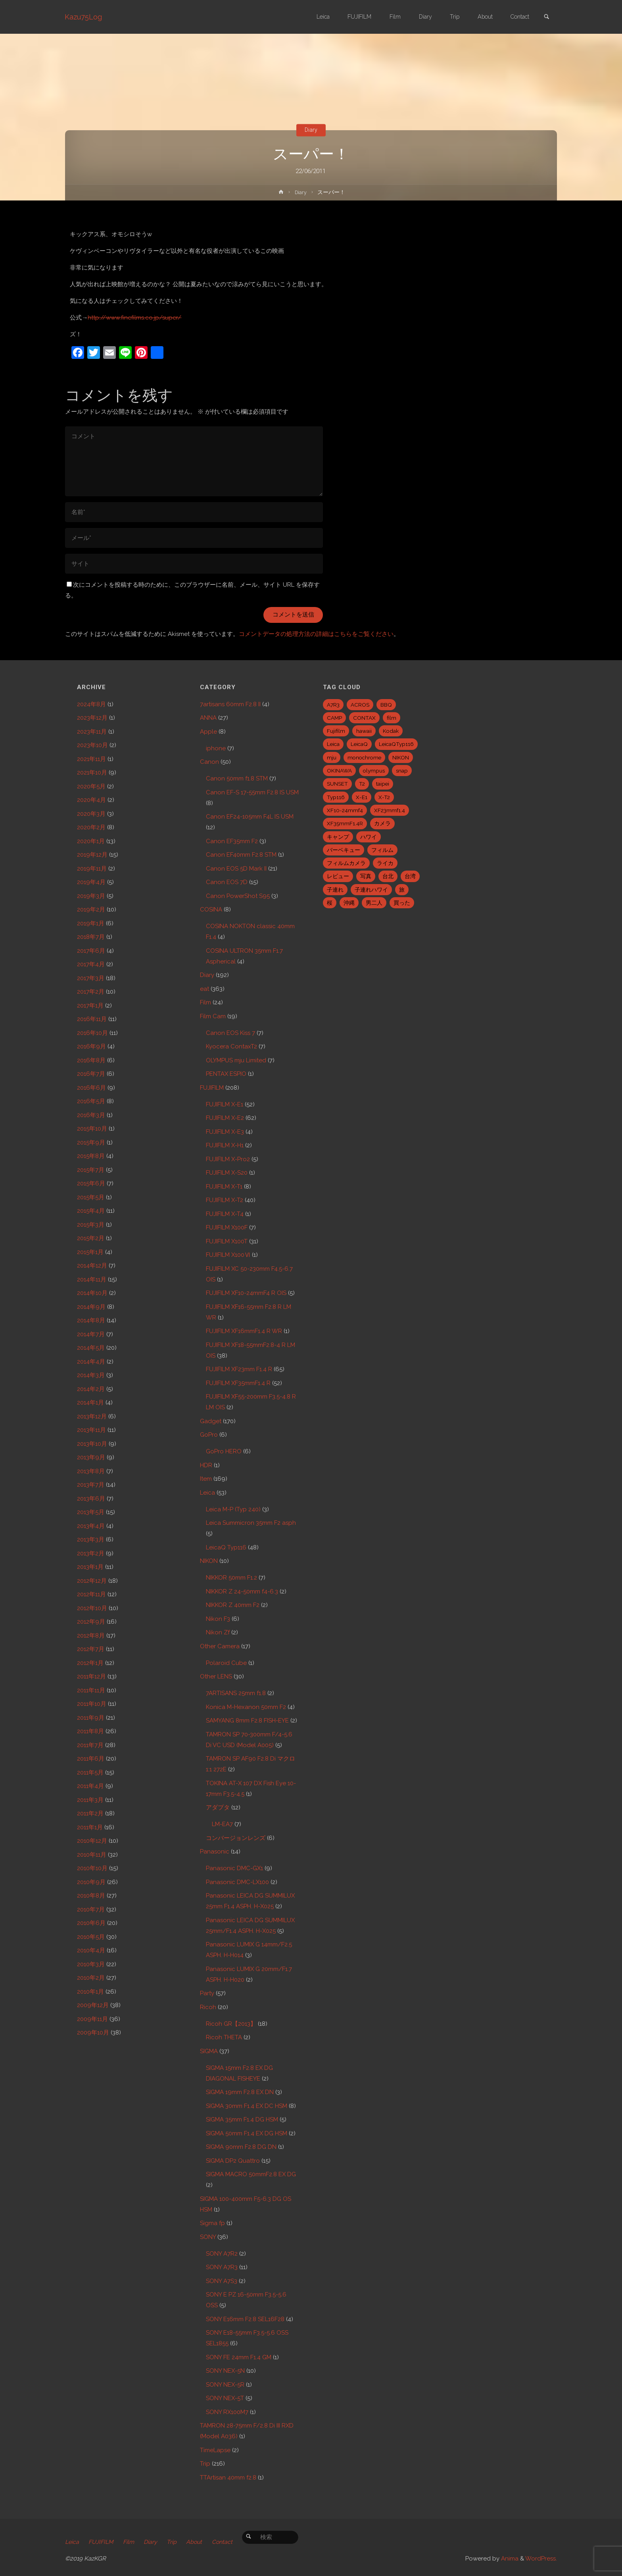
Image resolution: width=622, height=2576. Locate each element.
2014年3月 (91, 1375)
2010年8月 (91, 1895)
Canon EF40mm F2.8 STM (241, 854)
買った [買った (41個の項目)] (402, 903)
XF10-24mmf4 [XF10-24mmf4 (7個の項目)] (345, 810)
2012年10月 (92, 1608)
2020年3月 (91, 813)
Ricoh (208, 2007)
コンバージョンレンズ (235, 1838)
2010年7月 (91, 1909)
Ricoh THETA (224, 2037)
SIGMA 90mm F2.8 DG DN (241, 2146)
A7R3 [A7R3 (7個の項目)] (333, 704)
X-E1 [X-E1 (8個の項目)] (361, 797)
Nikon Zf (218, 1632)
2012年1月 (90, 1663)
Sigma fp (212, 2223)
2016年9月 (91, 1046)
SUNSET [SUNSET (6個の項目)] (337, 783)
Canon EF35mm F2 (232, 841)
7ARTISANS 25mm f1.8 (236, 1693)
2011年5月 (90, 1772)
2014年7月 (91, 1334)
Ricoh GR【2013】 (231, 2023)
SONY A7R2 (222, 2253)
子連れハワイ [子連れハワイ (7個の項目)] (371, 889)
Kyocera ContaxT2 (231, 1046)
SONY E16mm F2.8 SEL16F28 (245, 2319)
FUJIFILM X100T (227, 1241)
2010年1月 (90, 1991)
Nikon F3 (218, 1618)
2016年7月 (91, 1073)
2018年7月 (91, 936)
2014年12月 (92, 1265)
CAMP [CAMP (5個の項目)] (334, 718)
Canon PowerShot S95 (238, 896)
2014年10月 (92, 1293)
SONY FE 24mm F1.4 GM (238, 2357)
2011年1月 (90, 1827)
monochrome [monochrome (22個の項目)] (364, 757)
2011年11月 (91, 1690)
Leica (207, 1492)
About (201, 2541)
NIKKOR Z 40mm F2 (232, 1605)
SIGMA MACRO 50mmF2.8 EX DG (251, 2174)
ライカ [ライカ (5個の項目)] (385, 863)
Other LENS (216, 1676)
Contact (231, 2541)
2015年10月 (92, 1128)
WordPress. (541, 2558)
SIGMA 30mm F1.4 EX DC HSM (246, 2106)
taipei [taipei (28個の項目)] (382, 783)
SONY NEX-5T (225, 2398)
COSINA (211, 909)
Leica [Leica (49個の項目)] (333, 744)
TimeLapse (215, 2450)
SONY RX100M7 (227, 2412)
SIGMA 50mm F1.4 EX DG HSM (246, 2133)
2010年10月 (92, 1868)
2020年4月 (91, 799)
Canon (209, 761)
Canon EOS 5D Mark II (236, 868)
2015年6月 (91, 1183)
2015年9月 (91, 1142)
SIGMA (209, 2051)
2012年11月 (91, 1594)
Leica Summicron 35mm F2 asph (251, 1522)
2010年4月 (91, 1950)
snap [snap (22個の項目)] (402, 770)
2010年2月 (91, 1977)
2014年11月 (91, 1279)
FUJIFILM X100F (227, 1227)
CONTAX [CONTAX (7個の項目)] (364, 718)
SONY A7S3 (221, 2281)
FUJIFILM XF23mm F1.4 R (239, 1369)
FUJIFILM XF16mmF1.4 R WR (244, 1331)
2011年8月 (90, 1731)
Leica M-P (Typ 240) (233, 1509)
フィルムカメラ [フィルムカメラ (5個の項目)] (346, 863)
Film (205, 1002)
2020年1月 (91, 841)
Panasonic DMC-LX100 (237, 1882)
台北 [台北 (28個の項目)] (388, 876)
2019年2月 (91, 909)
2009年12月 (93, 2005)
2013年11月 (91, 1429)
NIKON (209, 1560)
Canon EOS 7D (227, 882)
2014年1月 (90, 1402)
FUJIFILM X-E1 (224, 1104)
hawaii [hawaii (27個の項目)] (364, 731)
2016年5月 (91, 1101)
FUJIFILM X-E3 (225, 1131)
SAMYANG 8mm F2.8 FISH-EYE (247, 1720)
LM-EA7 (222, 1824)
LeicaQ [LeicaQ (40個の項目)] (359, 744)
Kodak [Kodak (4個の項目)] (391, 731)
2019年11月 (92, 868)
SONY (208, 2237)
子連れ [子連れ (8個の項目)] (335, 889)
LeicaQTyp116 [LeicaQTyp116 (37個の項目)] (396, 744)
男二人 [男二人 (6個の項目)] (374, 903)
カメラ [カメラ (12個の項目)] (382, 823)
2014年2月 (91, 1389)
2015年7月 (90, 1169)
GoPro (209, 1434)
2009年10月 (93, 2032)
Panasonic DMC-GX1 (234, 1868)
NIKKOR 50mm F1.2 (231, 1577)
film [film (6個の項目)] (391, 718)
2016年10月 (92, 1033)
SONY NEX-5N (225, 2370)
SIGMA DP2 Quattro (233, 2160)
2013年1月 (90, 1566)
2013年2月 (90, 1553)
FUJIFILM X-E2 (225, 1117)
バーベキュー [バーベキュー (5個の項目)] (343, 850)
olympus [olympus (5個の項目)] (374, 770)
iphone (216, 748)
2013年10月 (92, 1443)
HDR (206, 1465)
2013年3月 (90, 1539)
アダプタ (218, 1807)
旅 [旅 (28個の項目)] (402, 889)
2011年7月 (90, 1745)
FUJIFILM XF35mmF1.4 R (238, 1383)
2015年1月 (90, 1252)
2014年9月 (91, 1306)
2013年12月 (92, 1416)
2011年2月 (90, 1813)
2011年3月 (90, 1799)
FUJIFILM (212, 1087)
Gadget (210, 1421)
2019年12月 (92, 854)
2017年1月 (90, 1005)
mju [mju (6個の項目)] (331, 757)
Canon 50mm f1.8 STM (237, 778)
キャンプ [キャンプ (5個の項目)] (338, 837)
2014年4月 (91, 1361)
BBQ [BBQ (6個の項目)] (386, 704)
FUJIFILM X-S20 (227, 1172)
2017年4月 (91, 964)
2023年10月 (92, 745)
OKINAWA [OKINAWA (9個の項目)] (339, 770)
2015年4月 (91, 1210)
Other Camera (220, 1646)
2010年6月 (91, 1923)
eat (204, 988)
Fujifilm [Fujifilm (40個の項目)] (336, 731)
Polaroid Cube (226, 1663)
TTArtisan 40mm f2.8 (228, 2477)
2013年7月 (90, 1484)
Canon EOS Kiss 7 (230, 1033)
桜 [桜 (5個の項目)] (329, 903)
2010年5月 (91, 1936)
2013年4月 (91, 1526)
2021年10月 (92, 772)
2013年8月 (91, 1471)
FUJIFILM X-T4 (225, 1214)
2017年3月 (90, 978)
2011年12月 (91, 1676)
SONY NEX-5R (225, 2384)
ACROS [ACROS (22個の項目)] (360, 704)
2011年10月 (91, 1703)
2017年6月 (91, 950)
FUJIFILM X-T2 (224, 1200)
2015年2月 (90, 1238)
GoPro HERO (224, 1451)
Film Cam (213, 1016)
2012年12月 (92, 1580)
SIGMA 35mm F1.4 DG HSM (242, 2119)
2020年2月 (91, 827)
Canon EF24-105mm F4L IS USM (250, 816)
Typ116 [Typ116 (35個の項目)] (336, 797)
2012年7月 (90, 1649)
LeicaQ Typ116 (226, 1547)
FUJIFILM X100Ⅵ (228, 1254)
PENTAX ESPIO (226, 1073)
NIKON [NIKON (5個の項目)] (400, 757)
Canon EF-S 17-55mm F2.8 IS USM (252, 792)
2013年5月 (90, 1512)
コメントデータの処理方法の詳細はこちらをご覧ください (316, 634)
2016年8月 (91, 1060)
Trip (205, 2463)
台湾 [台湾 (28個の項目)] (410, 876)
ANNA (208, 717)
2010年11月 (91, 1854)
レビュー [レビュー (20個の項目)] (338, 876)
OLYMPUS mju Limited (236, 1060)
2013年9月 (91, 1457)
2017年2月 (90, 991)
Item (206, 1478)
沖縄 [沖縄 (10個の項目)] (349, 903)
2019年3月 (91, 896)
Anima (508, 2558)
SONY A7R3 (222, 2267)
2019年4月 (91, 882)
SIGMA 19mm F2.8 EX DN (240, 2092)
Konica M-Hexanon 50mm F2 (246, 1707)
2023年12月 (92, 717)
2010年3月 (91, 1964)
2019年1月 (90, 923)
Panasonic (214, 1851)
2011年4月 (90, 1786)
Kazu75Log (83, 17)
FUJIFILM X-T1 (224, 1186)
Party (207, 1993)
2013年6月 (91, 1498)
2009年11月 (92, 2019)
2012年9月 (91, 1621)
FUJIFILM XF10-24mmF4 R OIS (246, 1293)
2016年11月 (92, 1019)
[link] (545, 17)
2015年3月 (90, 1224)
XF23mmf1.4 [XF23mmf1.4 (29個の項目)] (389, 810)
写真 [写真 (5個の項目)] (365, 876)
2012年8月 (91, 1635)
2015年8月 (91, 1156)
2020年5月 (91, 786)
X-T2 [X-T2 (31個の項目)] (384, 797)
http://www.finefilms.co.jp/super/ (134, 317)
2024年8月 (91, 704)
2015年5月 (90, 1197)
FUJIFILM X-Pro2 (228, 1159)
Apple (208, 731)
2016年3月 (91, 1115)
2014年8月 (91, 1320)
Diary (311, 130)
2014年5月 (91, 1347)
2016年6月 (91, 1087)
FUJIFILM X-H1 (225, 1145)
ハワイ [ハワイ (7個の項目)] (368, 837)
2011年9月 (90, 1717)
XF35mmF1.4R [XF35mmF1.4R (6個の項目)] (345, 823)
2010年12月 (92, 1840)
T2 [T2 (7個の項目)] (362, 783)
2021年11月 (91, 759)
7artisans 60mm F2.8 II (230, 704)
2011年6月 (90, 1758)
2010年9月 (91, 1882)
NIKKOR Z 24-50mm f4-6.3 (242, 1591)
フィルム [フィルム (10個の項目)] (382, 850)
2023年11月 (92, 731)
